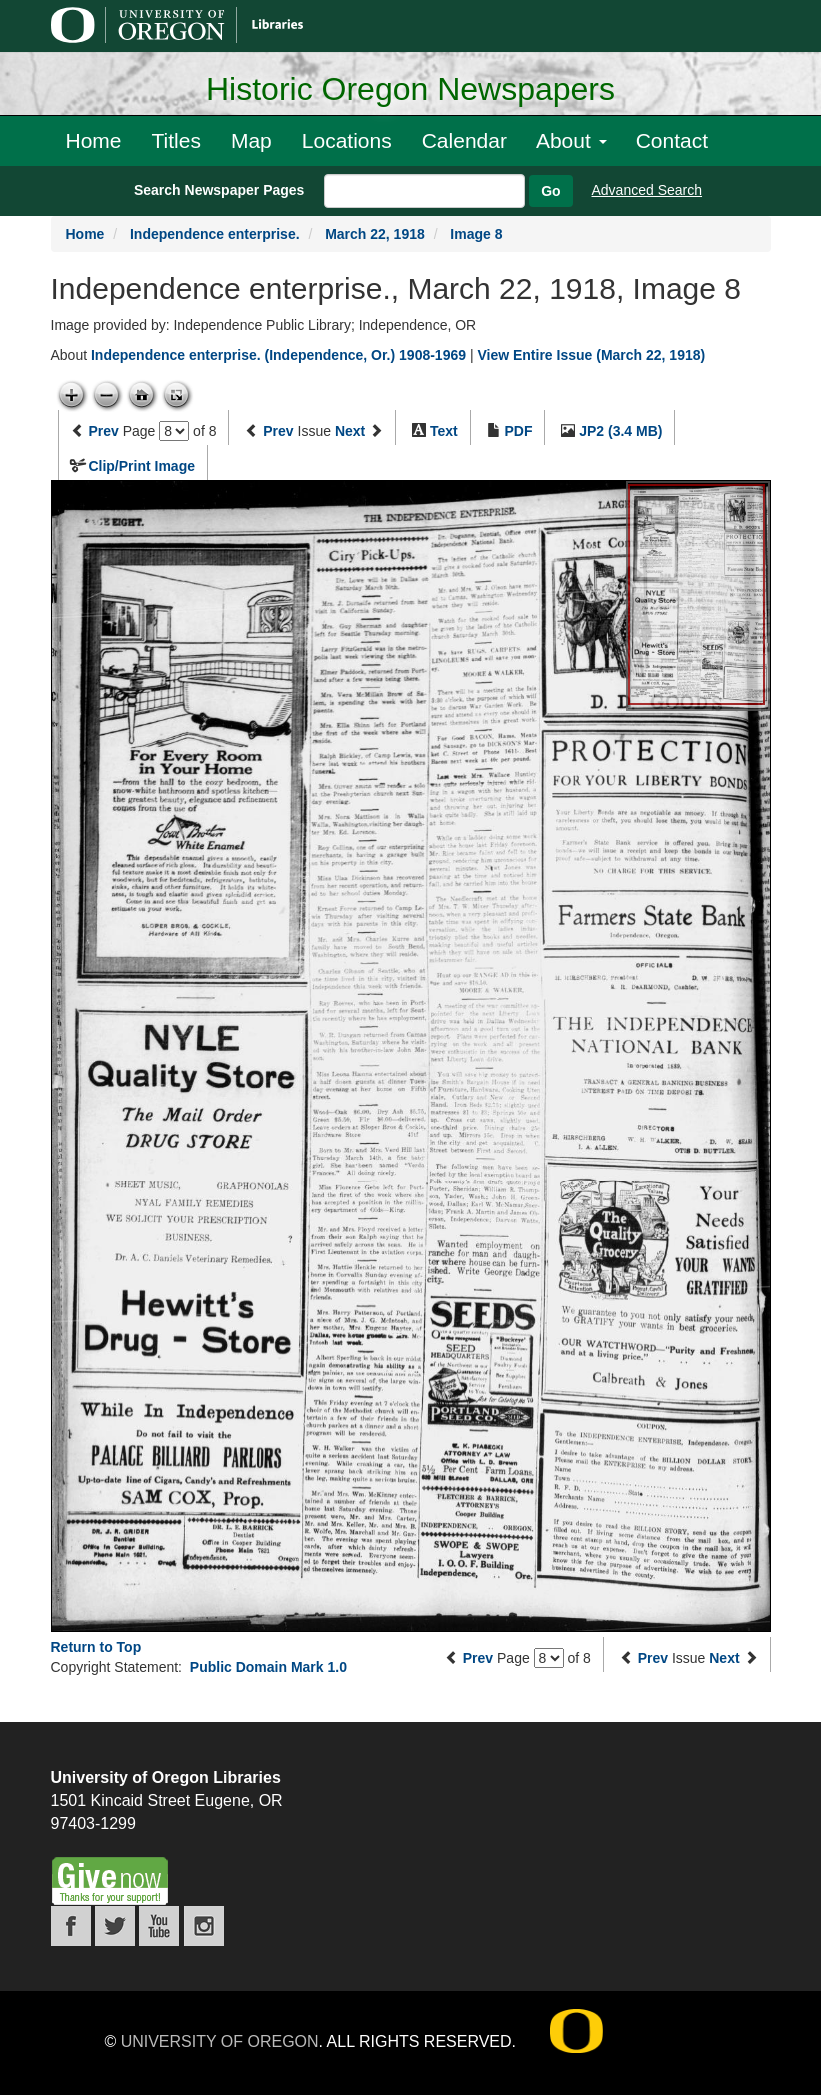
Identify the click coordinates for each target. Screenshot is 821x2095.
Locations (347, 140)
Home (94, 140)
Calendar (464, 140)
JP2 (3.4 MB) (620, 431)
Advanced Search (647, 190)
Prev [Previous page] (103, 431)
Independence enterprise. (215, 234)
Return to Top (96, 1647)
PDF (518, 431)
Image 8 (476, 234)
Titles (176, 140)
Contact (672, 140)
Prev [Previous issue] (278, 431)
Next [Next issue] (350, 431)
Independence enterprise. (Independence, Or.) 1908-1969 (278, 355)
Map (251, 140)
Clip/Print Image (141, 466)
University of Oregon (220, 2041)
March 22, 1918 (375, 234)
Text (444, 431)
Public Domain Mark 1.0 (268, 1667)
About (571, 140)
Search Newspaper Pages (219, 190)
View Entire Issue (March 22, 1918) (591, 355)
